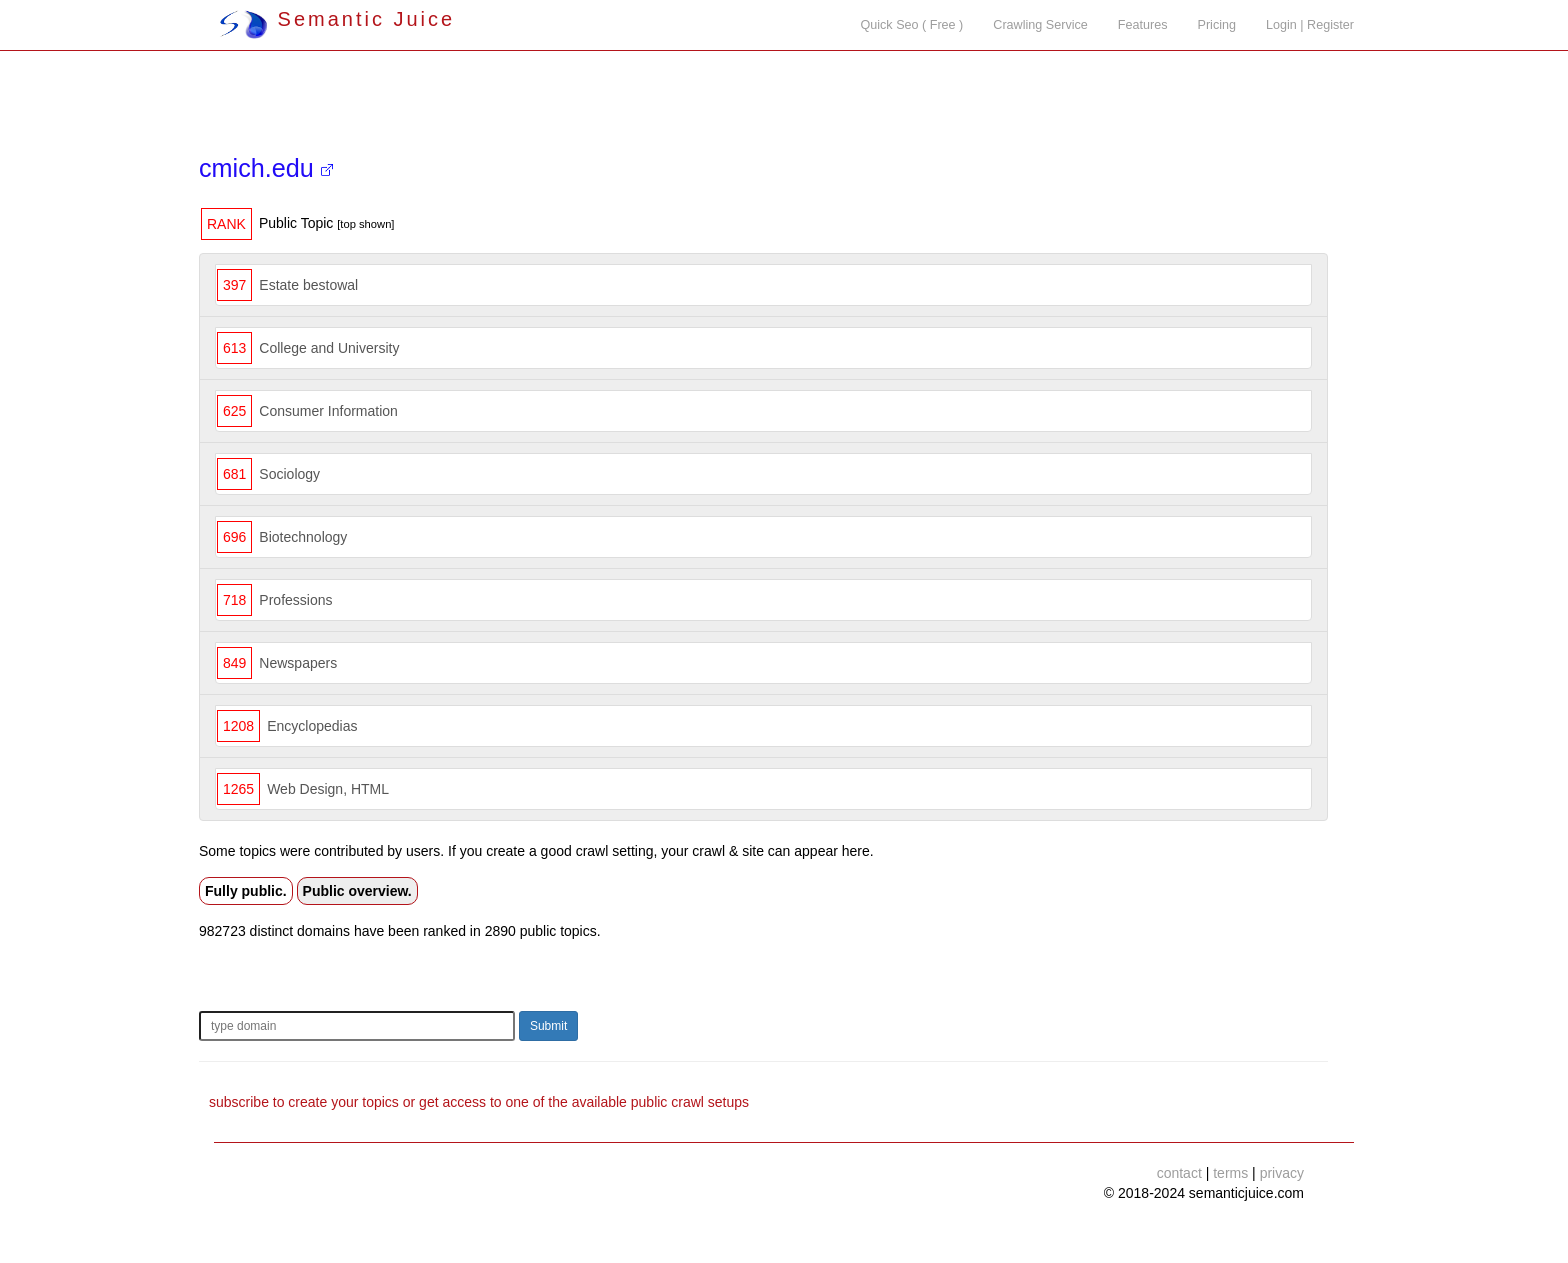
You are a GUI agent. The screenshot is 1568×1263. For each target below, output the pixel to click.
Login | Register (1310, 25)
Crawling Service (1040, 25)
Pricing (1217, 25)
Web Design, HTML (328, 789)
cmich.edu (266, 168)
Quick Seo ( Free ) (911, 25)
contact (1179, 1173)
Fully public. (246, 891)
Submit (548, 1026)
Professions (295, 600)
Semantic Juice (337, 19)
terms (1230, 1173)
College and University (329, 348)
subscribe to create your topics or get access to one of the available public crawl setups (479, 1102)
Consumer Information (328, 411)
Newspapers (298, 663)
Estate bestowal (308, 285)
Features (1143, 25)
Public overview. (357, 891)
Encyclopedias (312, 726)
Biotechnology (303, 537)
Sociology (289, 474)
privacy (1282, 1173)
